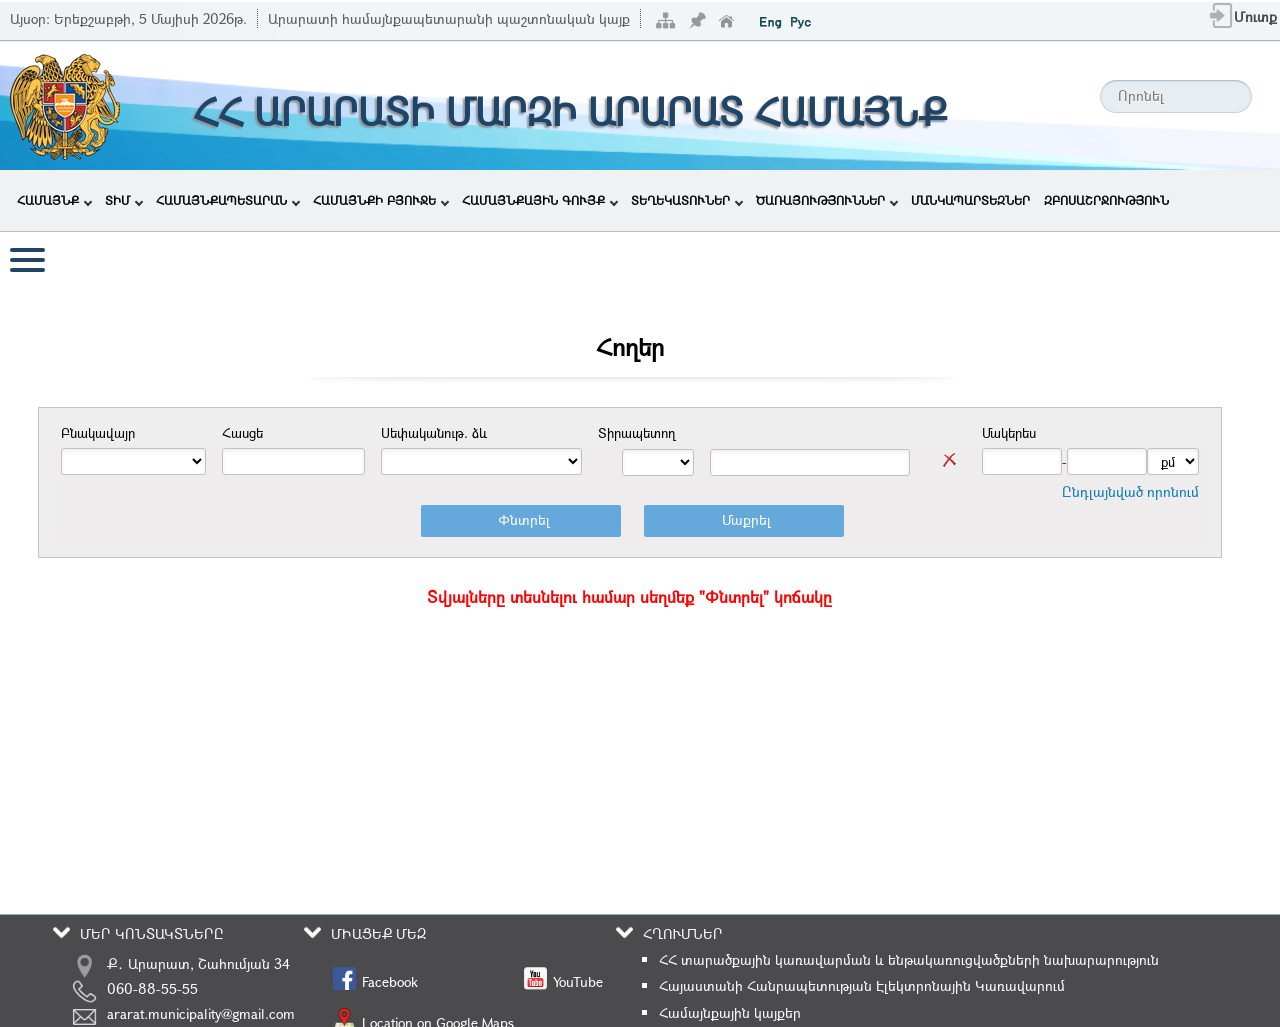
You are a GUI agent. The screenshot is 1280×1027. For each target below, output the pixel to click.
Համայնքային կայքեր (730, 1012)
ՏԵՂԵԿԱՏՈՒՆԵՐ (687, 200)
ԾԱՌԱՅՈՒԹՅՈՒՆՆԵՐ (827, 200)
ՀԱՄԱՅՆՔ (54, 200)
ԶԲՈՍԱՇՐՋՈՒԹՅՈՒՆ (1106, 200)
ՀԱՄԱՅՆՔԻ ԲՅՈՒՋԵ (381, 200)
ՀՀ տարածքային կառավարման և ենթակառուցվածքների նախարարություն (909, 959)
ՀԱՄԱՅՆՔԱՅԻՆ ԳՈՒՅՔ (540, 200)
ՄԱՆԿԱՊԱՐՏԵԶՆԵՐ (970, 200)
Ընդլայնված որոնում (1130, 491)
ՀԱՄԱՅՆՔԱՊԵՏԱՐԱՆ (228, 200)
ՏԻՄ (124, 200)
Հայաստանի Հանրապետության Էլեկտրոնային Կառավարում (862, 985)
